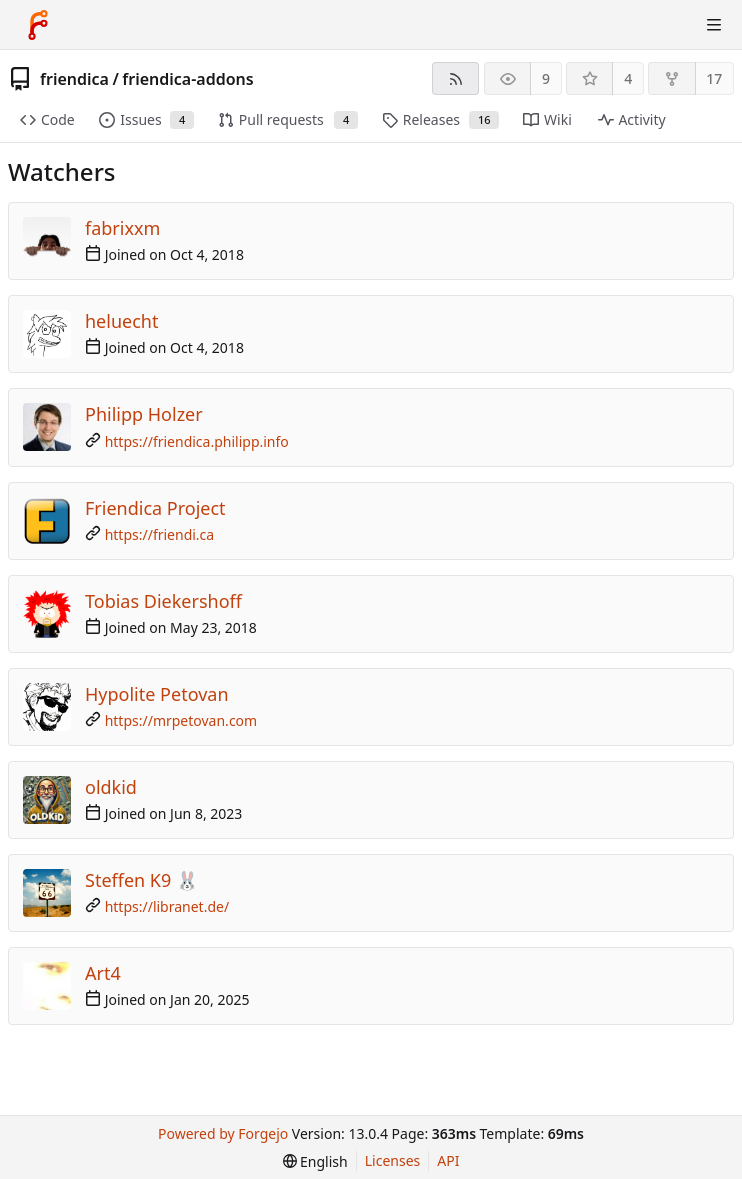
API (448, 1160)
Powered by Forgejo (223, 1133)
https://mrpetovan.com (181, 720)
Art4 (103, 973)
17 (714, 78)
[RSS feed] (455, 78)
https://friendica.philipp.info (197, 441)
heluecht (121, 321)
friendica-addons (187, 79)
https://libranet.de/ (167, 906)
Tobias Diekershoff (163, 601)
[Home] (38, 25)
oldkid (111, 787)
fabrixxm (122, 228)
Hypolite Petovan (157, 694)
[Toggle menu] (714, 25)
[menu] (315, 1161)
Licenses (393, 1160)
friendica (74, 79)
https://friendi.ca (160, 534)
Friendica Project (155, 508)
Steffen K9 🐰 (141, 880)
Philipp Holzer (144, 414)
